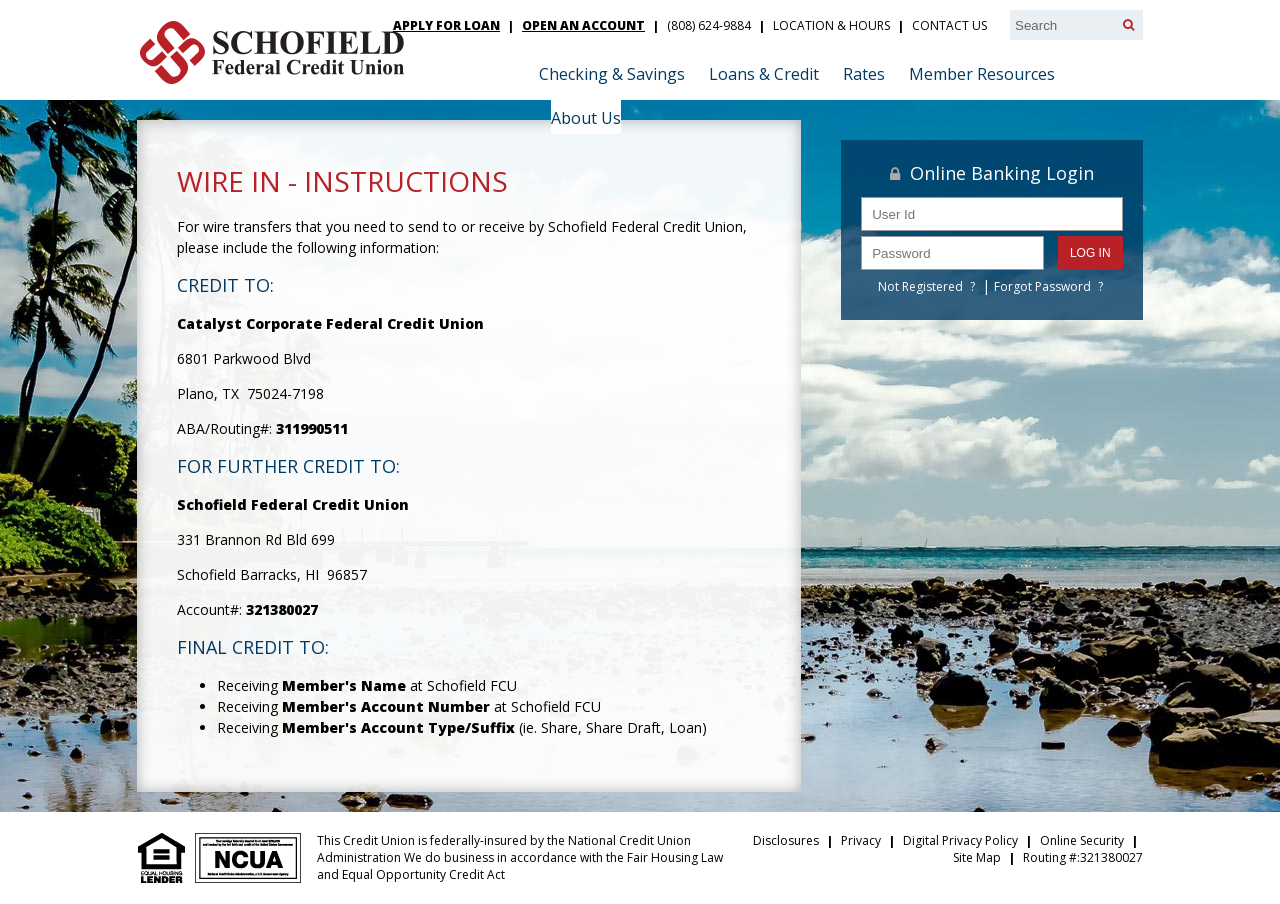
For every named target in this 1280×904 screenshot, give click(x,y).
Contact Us (949, 25)
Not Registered (920, 286)
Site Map (977, 857)
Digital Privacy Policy (960, 840)
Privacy (861, 840)
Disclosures (786, 840)
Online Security (1082, 840)
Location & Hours (831, 25)
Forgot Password (1042, 286)
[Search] (1128, 25)
